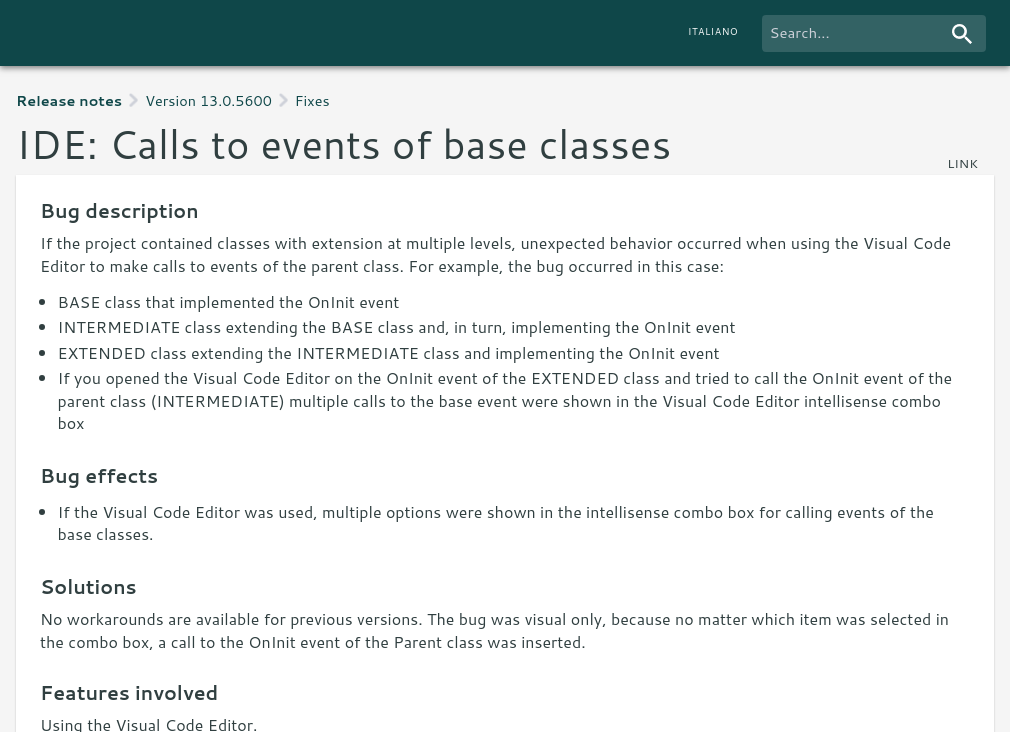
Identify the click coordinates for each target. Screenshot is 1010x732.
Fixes (312, 100)
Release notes (69, 100)
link (962, 163)
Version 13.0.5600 (208, 100)
